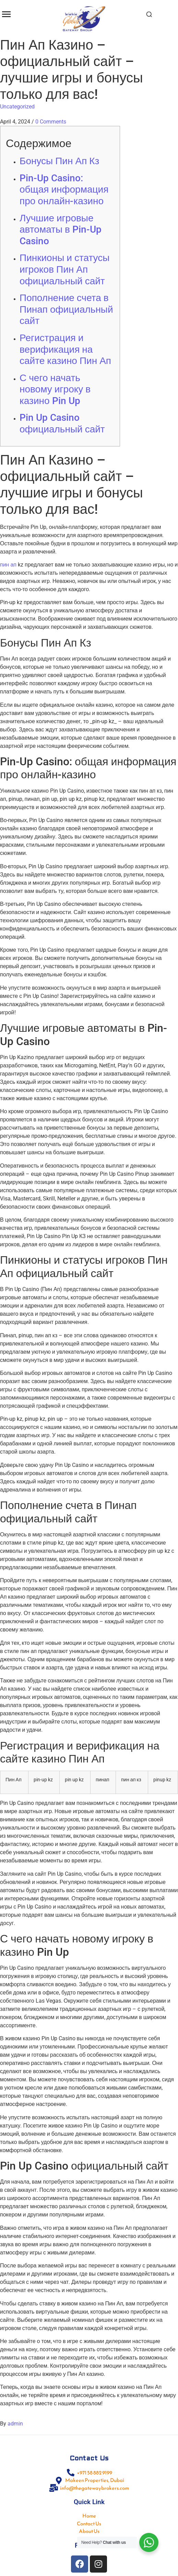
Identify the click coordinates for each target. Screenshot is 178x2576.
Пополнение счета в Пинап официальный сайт (66, 309)
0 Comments (50, 121)
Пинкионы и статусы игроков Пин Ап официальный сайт (64, 269)
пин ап (8, 564)
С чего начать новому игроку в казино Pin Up (55, 389)
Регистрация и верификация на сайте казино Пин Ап (65, 349)
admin (15, 2423)
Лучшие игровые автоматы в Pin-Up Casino (61, 229)
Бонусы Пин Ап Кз (59, 161)
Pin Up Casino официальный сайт (62, 423)
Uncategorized (17, 106)
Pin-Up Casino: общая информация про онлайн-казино (64, 189)
